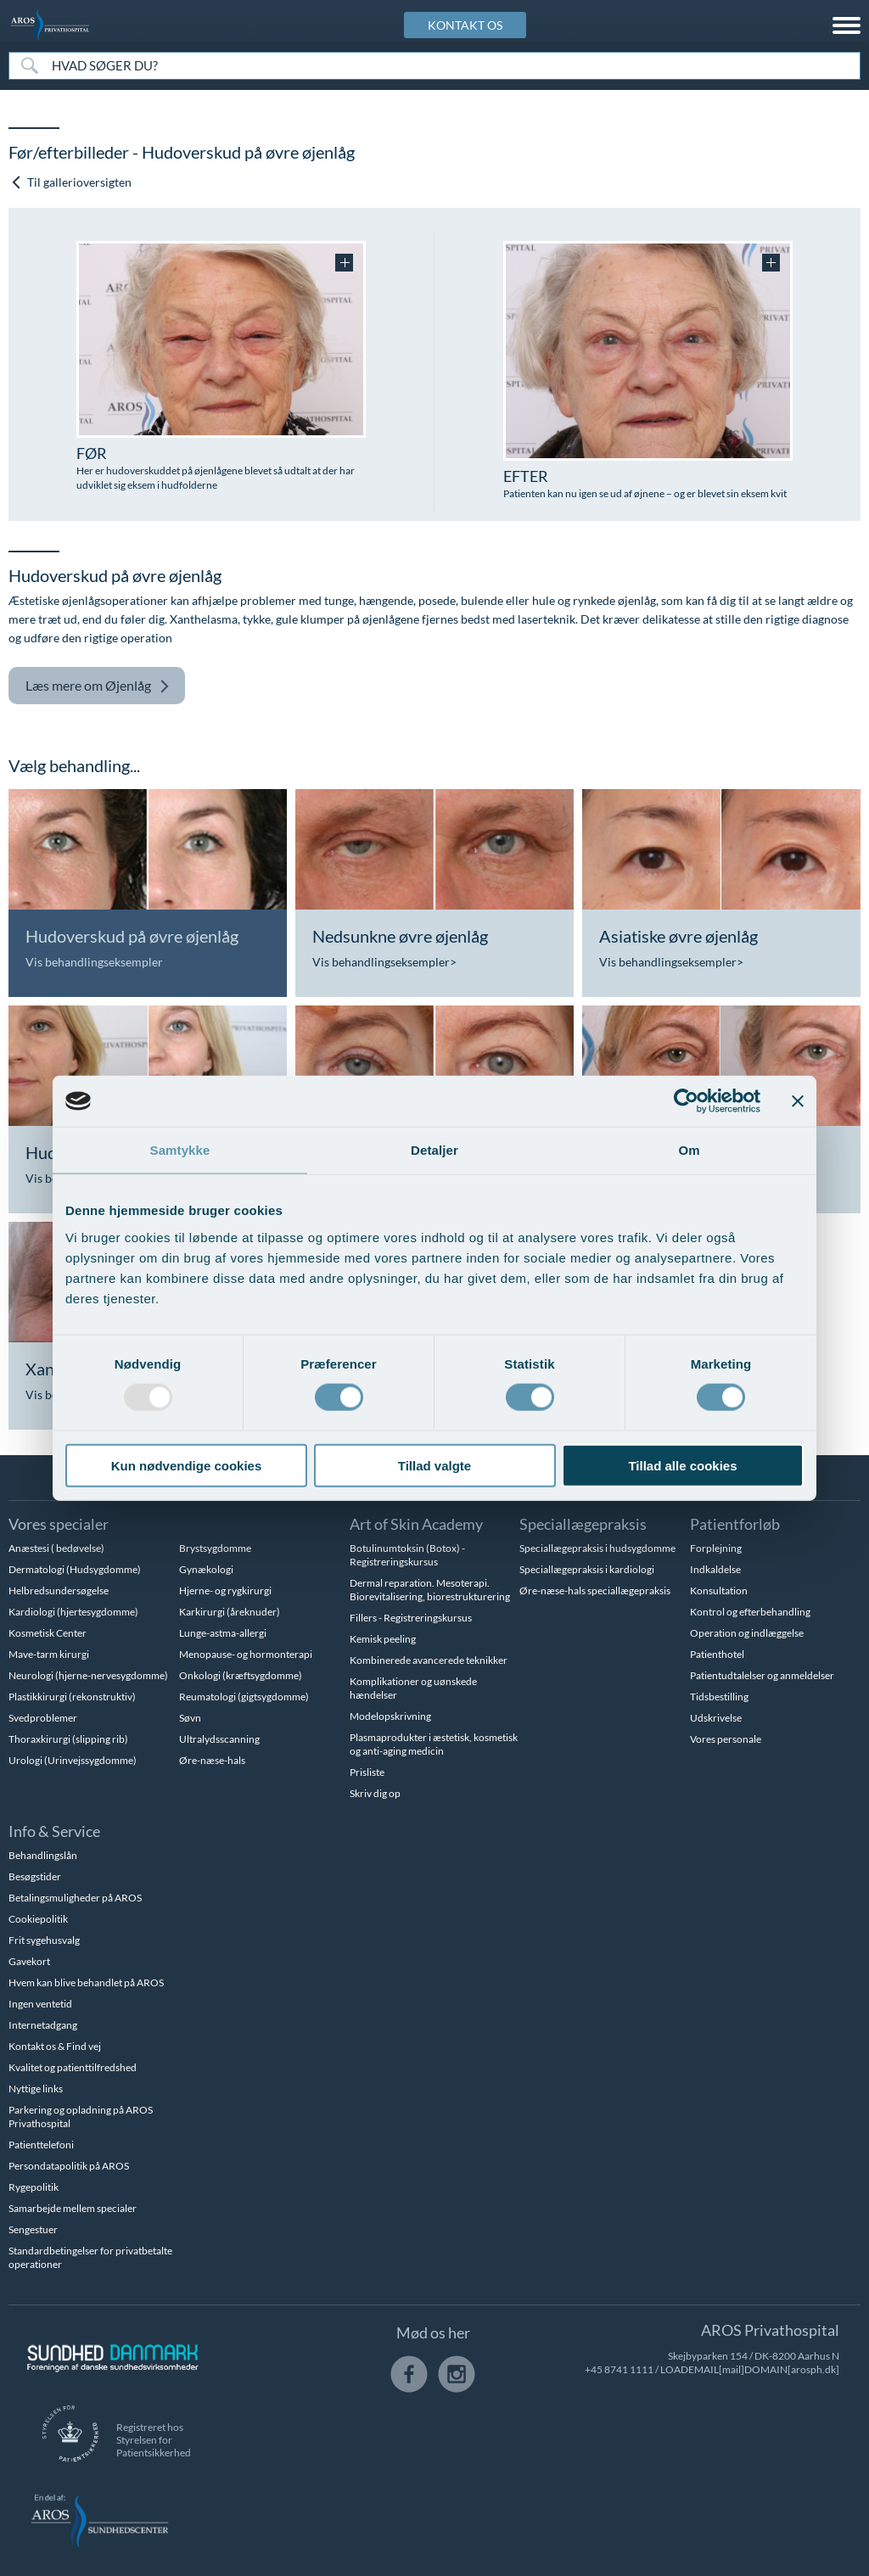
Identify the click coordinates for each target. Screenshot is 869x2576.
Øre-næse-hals (212, 1760)
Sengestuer (33, 2229)
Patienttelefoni (41, 2144)
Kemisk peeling (383, 1638)
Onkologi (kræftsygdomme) (240, 1675)
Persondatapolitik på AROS (68, 2165)
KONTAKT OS (465, 25)
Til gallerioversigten (71, 182)
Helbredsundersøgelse (58, 1590)
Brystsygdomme (215, 1548)
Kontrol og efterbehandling (750, 1611)
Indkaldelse (715, 1569)
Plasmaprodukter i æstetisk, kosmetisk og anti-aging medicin (434, 1744)
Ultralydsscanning (219, 1739)
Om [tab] (688, 1150)
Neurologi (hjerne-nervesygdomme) (88, 1675)
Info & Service (54, 1831)
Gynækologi (206, 1569)
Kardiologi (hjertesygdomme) (73, 1611)
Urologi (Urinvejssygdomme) (72, 1760)
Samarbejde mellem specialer (72, 2208)
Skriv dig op (375, 1793)
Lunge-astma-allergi (222, 1633)
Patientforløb (735, 1524)
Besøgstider (34, 1876)
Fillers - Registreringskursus (411, 1617)
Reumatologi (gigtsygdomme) (244, 1696)
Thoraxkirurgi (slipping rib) (68, 1739)
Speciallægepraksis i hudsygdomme (597, 1548)
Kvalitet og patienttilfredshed (72, 2067)
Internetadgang (42, 2025)
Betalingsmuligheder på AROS (75, 1897)
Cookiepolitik (38, 1918)
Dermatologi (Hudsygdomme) (74, 1569)
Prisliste (367, 1772)
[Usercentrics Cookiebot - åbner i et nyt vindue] (686, 1101)
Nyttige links (35, 2088)
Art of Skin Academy (416, 1524)
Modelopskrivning (390, 1716)
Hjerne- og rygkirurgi (225, 1590)
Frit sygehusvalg (44, 1940)
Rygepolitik (33, 2187)
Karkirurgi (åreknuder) (229, 1611)
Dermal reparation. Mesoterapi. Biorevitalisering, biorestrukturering (430, 1589)
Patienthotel (717, 1654)
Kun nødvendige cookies (186, 1465)
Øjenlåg (97, 686)
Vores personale (725, 1739)
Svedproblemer (42, 1717)
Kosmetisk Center (47, 1633)
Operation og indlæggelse (747, 1633)
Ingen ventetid (40, 2003)
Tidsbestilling (719, 1696)
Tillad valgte (434, 1465)
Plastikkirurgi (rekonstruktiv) (72, 1696)
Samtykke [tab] (180, 1150)
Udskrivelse (716, 1717)
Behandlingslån (42, 1855)
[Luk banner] (798, 1101)
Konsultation (719, 1590)
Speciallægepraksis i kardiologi (586, 1569)
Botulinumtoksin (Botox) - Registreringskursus (407, 1555)
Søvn (190, 1717)
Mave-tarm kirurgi (48, 1654)
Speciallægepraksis (583, 1524)
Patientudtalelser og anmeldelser (762, 1675)
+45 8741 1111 (619, 2369)
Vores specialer (58, 1524)
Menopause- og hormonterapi (245, 1654)
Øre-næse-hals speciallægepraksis (594, 1590)
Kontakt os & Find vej (54, 2046)
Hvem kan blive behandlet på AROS (86, 1982)
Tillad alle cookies (682, 1465)
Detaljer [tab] (434, 1150)
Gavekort (29, 1961)
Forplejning (716, 1548)
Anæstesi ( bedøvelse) (56, 1548)
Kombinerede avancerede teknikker (428, 1660)
